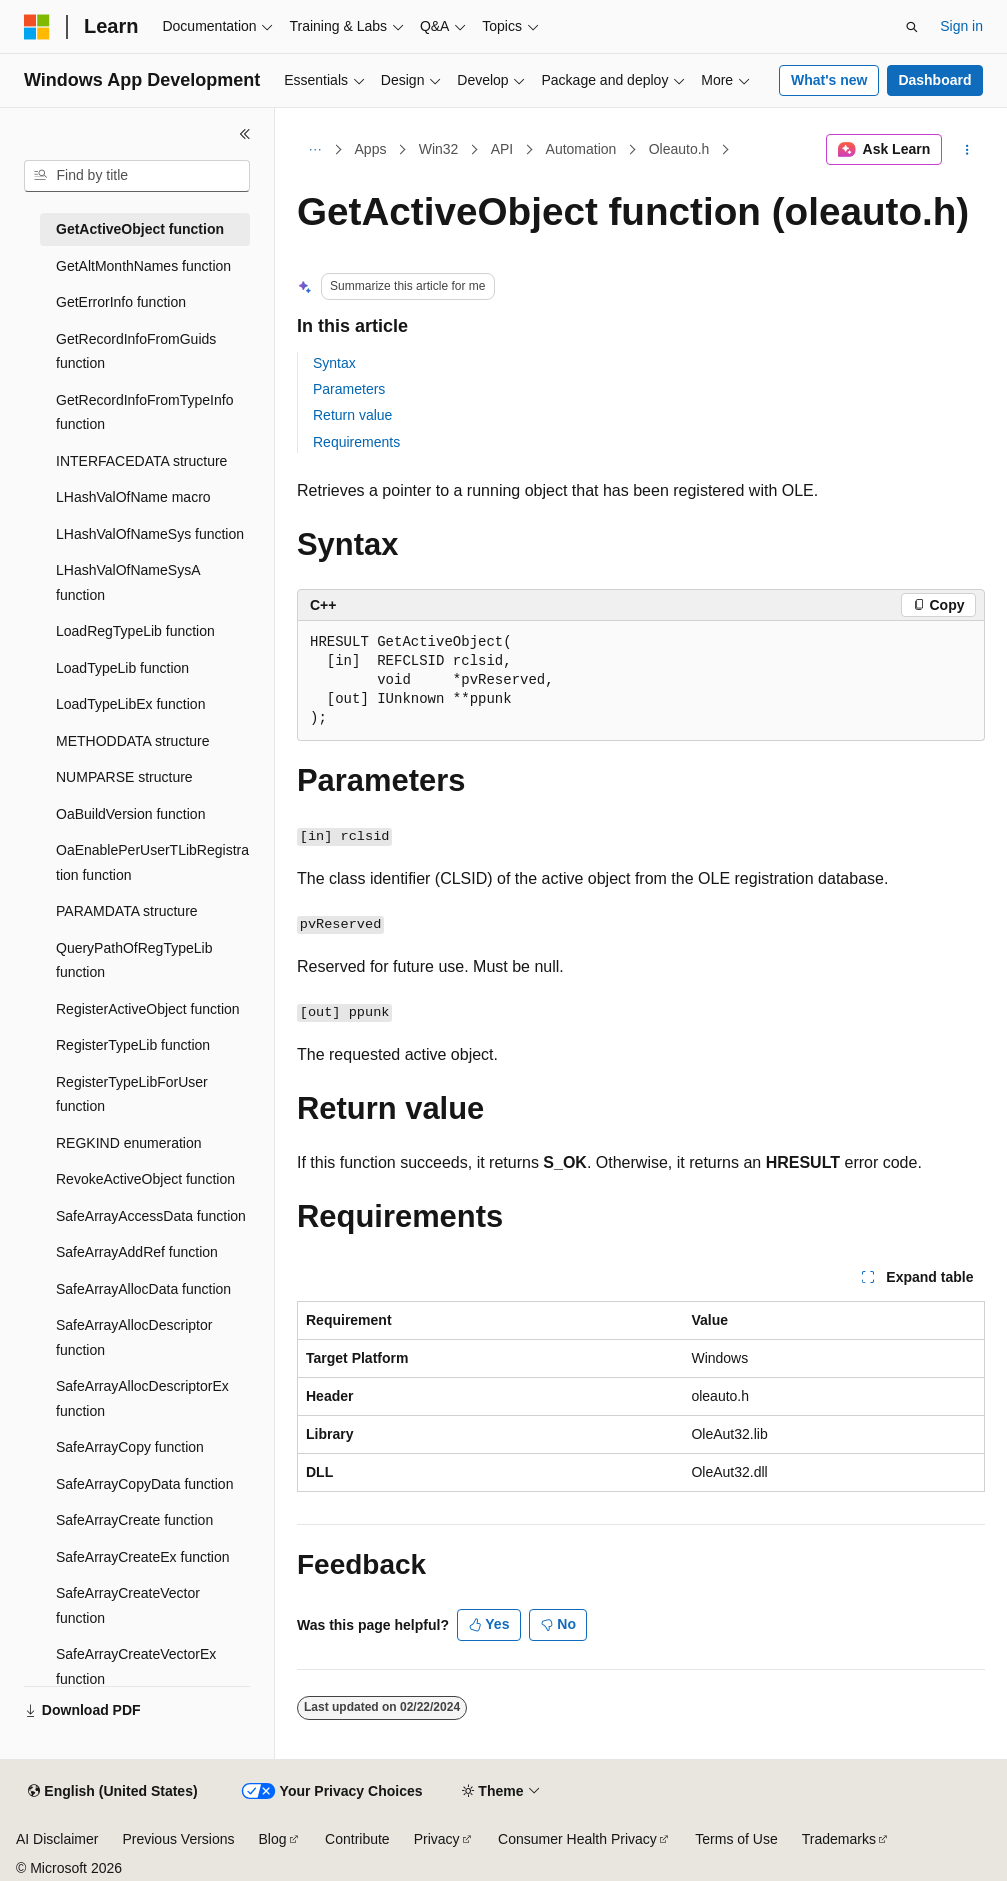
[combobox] (137, 176)
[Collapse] (245, 134)
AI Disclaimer (57, 1839)
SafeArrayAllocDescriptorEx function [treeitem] (142, 1398)
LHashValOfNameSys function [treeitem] (150, 534)
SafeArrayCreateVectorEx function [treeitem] (136, 1666)
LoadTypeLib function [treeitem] (122, 668)
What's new (829, 80)
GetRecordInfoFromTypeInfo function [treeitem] (144, 412)
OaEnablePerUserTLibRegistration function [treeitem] (152, 862)
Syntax (334, 363)
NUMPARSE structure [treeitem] (124, 777)
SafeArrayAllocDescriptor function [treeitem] (134, 1337)
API (502, 149)
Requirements (356, 442)
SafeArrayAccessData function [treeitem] (151, 1216)
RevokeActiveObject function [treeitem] (145, 1179)
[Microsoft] (37, 27)
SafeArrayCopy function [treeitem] (130, 1447)
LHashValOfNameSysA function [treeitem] (128, 582)
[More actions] (967, 150)
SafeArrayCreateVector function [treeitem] (128, 1605)
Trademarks (839, 1839)
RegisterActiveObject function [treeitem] (148, 1009)
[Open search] (912, 27)
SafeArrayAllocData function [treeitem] (143, 1289)
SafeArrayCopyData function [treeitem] (144, 1484)
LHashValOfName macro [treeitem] (133, 497)
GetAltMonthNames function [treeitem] (143, 266)
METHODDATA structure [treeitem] (133, 741)
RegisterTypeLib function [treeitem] (133, 1045)
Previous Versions (178, 1839)
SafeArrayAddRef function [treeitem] (137, 1252)
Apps (371, 149)
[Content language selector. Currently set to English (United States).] (112, 1792)
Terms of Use (736, 1839)
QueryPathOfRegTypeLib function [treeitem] (134, 960)
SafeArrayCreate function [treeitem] (134, 1520)
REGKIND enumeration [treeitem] (129, 1143)
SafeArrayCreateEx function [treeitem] (143, 1557)
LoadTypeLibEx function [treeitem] (130, 704)
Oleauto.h (679, 149)
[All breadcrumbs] (314, 150)
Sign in (961, 26)
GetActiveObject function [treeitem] (140, 229)
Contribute (357, 1839)
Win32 (439, 149)
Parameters (349, 389)
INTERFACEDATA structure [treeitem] (141, 461)
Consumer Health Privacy (577, 1839)
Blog (273, 1839)
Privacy (437, 1839)
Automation (581, 149)
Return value (352, 415)
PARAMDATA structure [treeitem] (127, 911)
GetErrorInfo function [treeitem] (121, 302)
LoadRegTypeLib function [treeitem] (135, 631)
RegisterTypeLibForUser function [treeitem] (132, 1094)
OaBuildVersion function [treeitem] (130, 814)
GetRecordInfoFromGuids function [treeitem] (136, 351)
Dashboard (934, 80)
